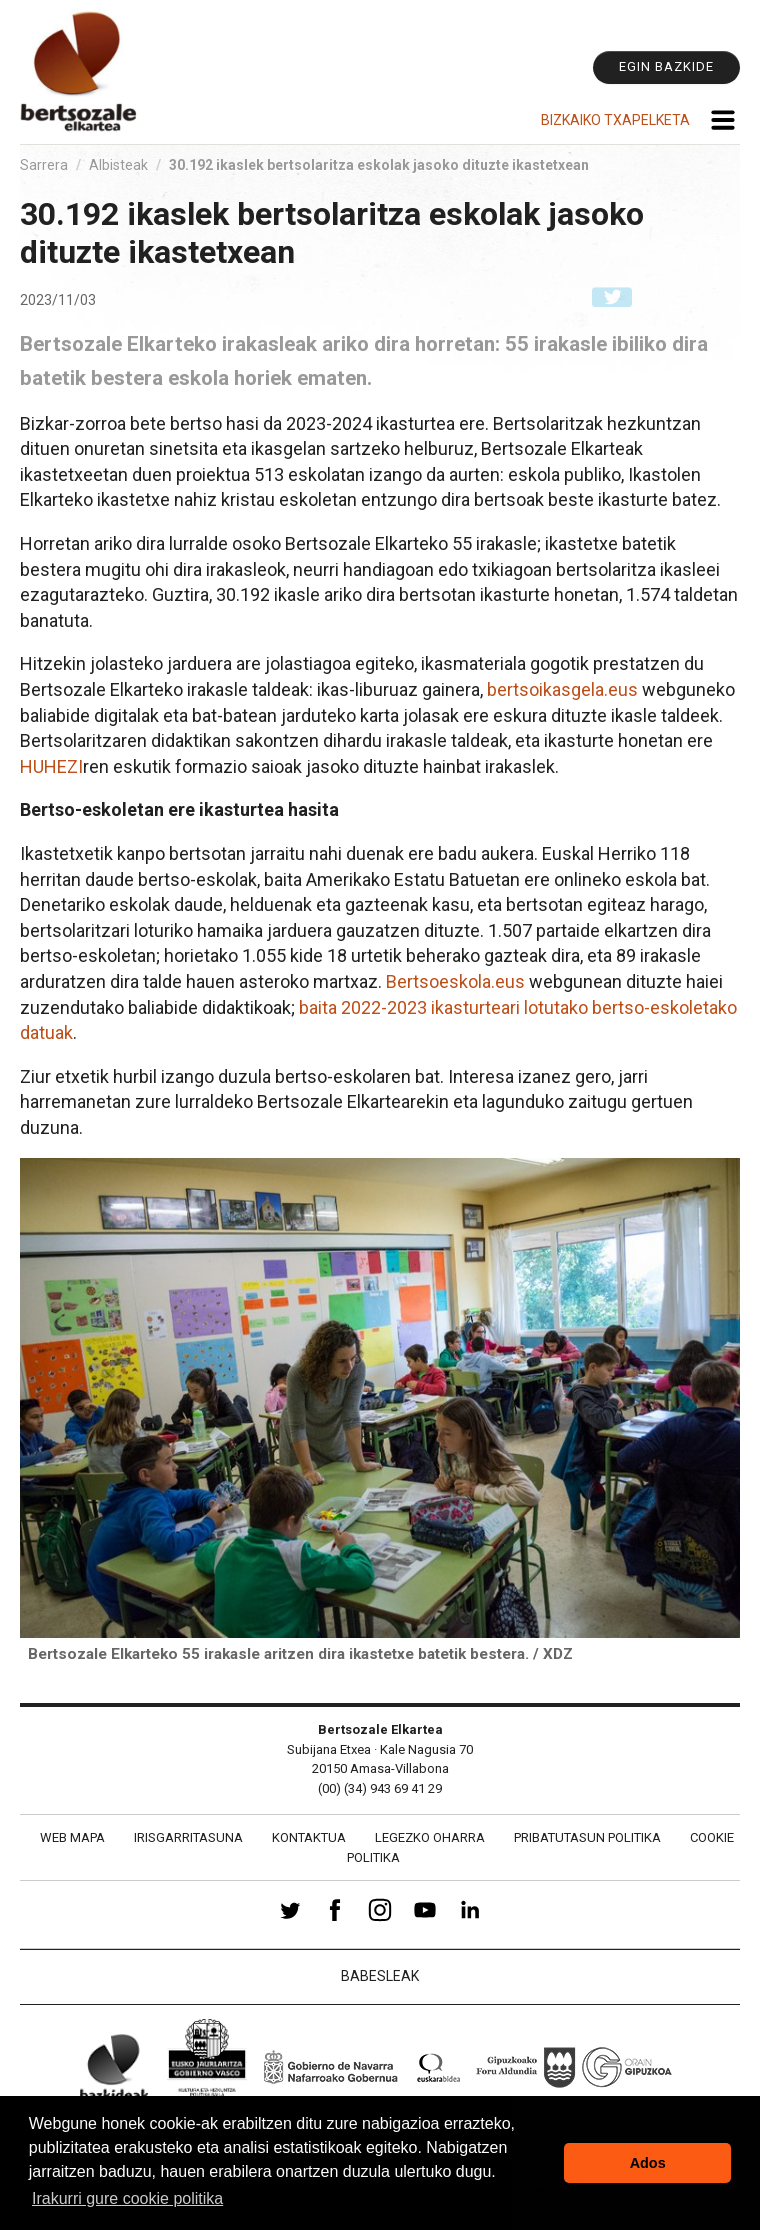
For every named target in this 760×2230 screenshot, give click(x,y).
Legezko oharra (430, 1837)
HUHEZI (51, 766)
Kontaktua (309, 1837)
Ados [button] (648, 2163)
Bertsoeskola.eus (455, 981)
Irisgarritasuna (188, 1837)
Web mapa (72, 1837)
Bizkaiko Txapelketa (615, 120)
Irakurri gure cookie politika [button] (127, 2198)
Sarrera (44, 165)
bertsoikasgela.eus (562, 689)
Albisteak (118, 165)
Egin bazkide (666, 66)
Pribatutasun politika (587, 1837)
